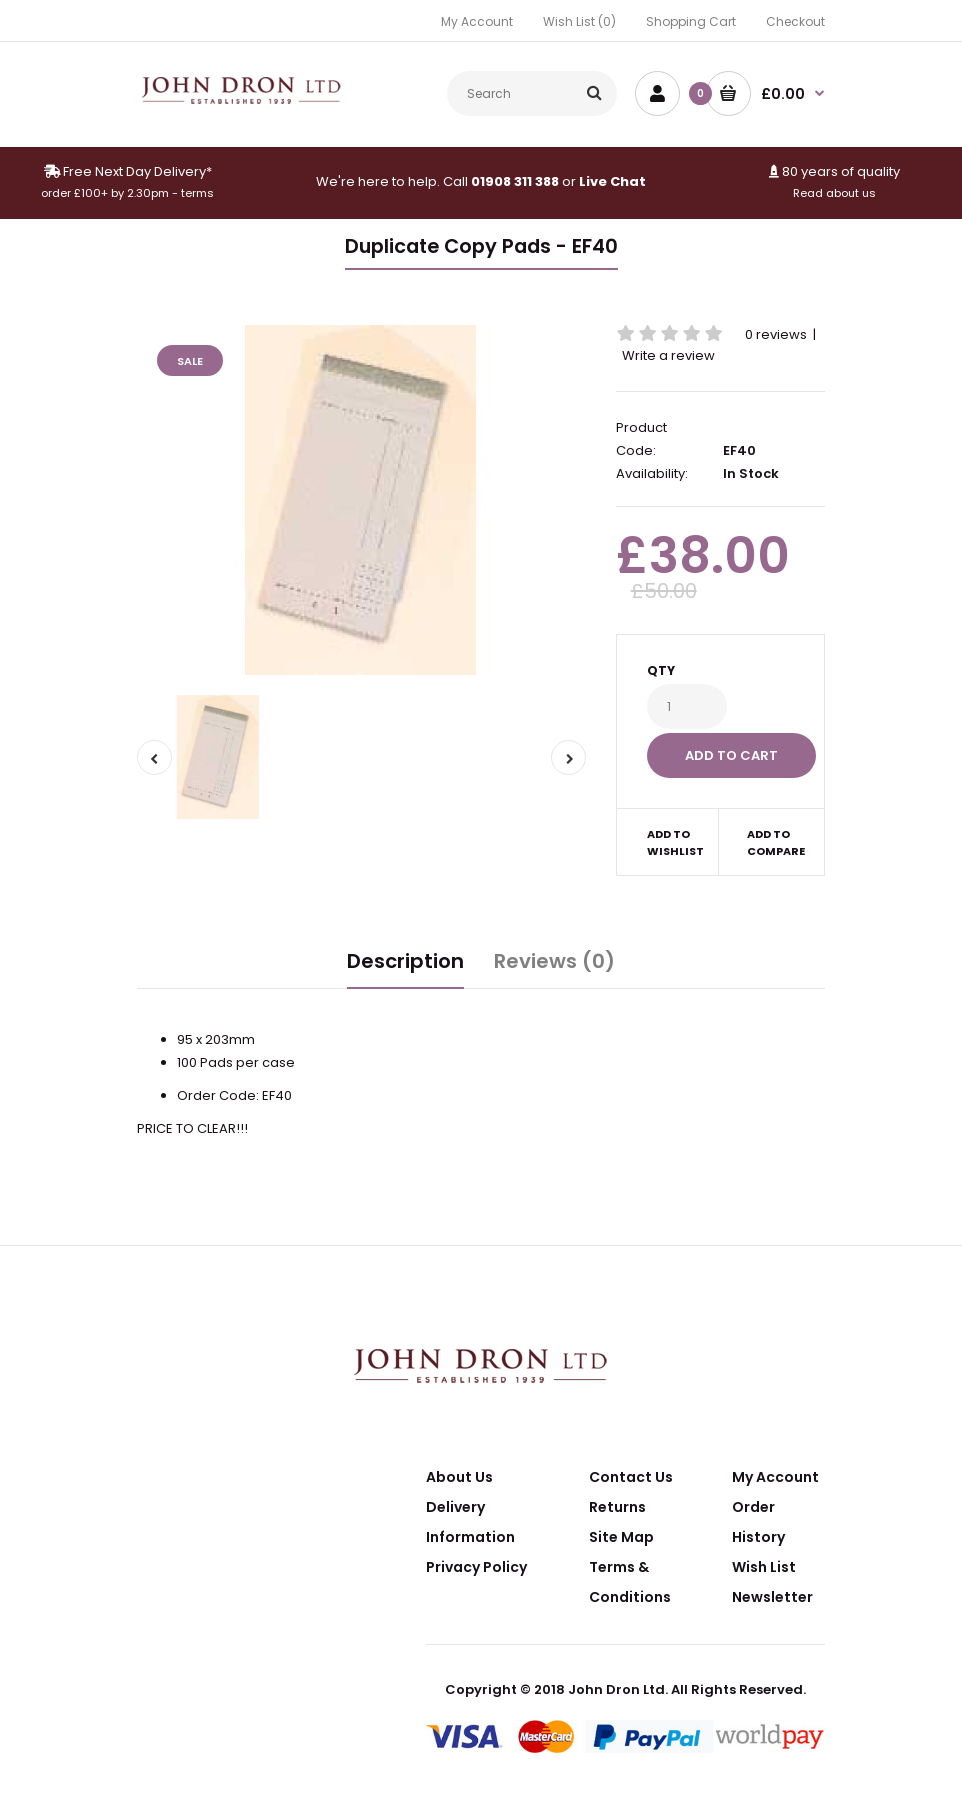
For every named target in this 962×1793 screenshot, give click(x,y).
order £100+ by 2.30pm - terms (127, 193)
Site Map (621, 1537)
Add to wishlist (675, 843)
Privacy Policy (476, 1567)
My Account (477, 21)
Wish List (764, 1567)
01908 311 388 (515, 181)
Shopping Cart (691, 21)
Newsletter (772, 1597)
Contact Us (631, 1477)
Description (405, 961)
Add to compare (772, 843)
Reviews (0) (554, 961)
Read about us (834, 193)
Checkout (795, 21)
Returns (617, 1507)
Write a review (668, 355)
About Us (459, 1477)
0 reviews (776, 334)
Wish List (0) (579, 21)
